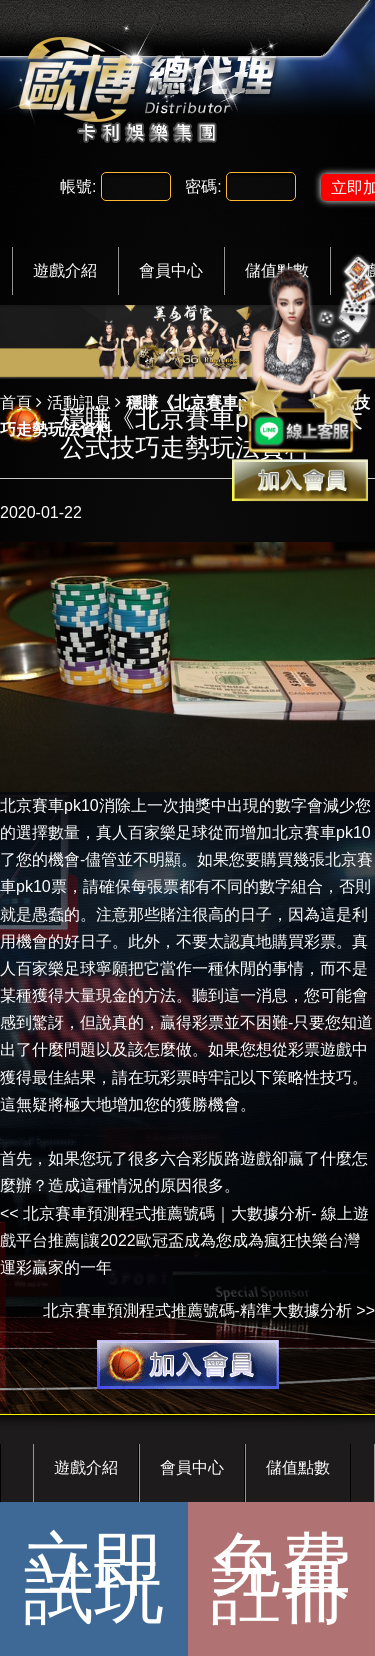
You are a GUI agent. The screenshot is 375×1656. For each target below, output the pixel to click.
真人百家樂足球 (152, 832)
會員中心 (171, 270)
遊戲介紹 (65, 270)
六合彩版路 (200, 1158)
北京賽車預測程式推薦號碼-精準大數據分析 (197, 1310)
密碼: (203, 186)
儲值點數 (298, 1467)
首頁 (16, 402)
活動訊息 (79, 402)
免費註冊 (281, 1578)
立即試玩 (94, 1578)
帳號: (78, 186)
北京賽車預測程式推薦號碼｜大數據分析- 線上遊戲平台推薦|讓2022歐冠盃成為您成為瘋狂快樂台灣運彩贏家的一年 (184, 1240)
